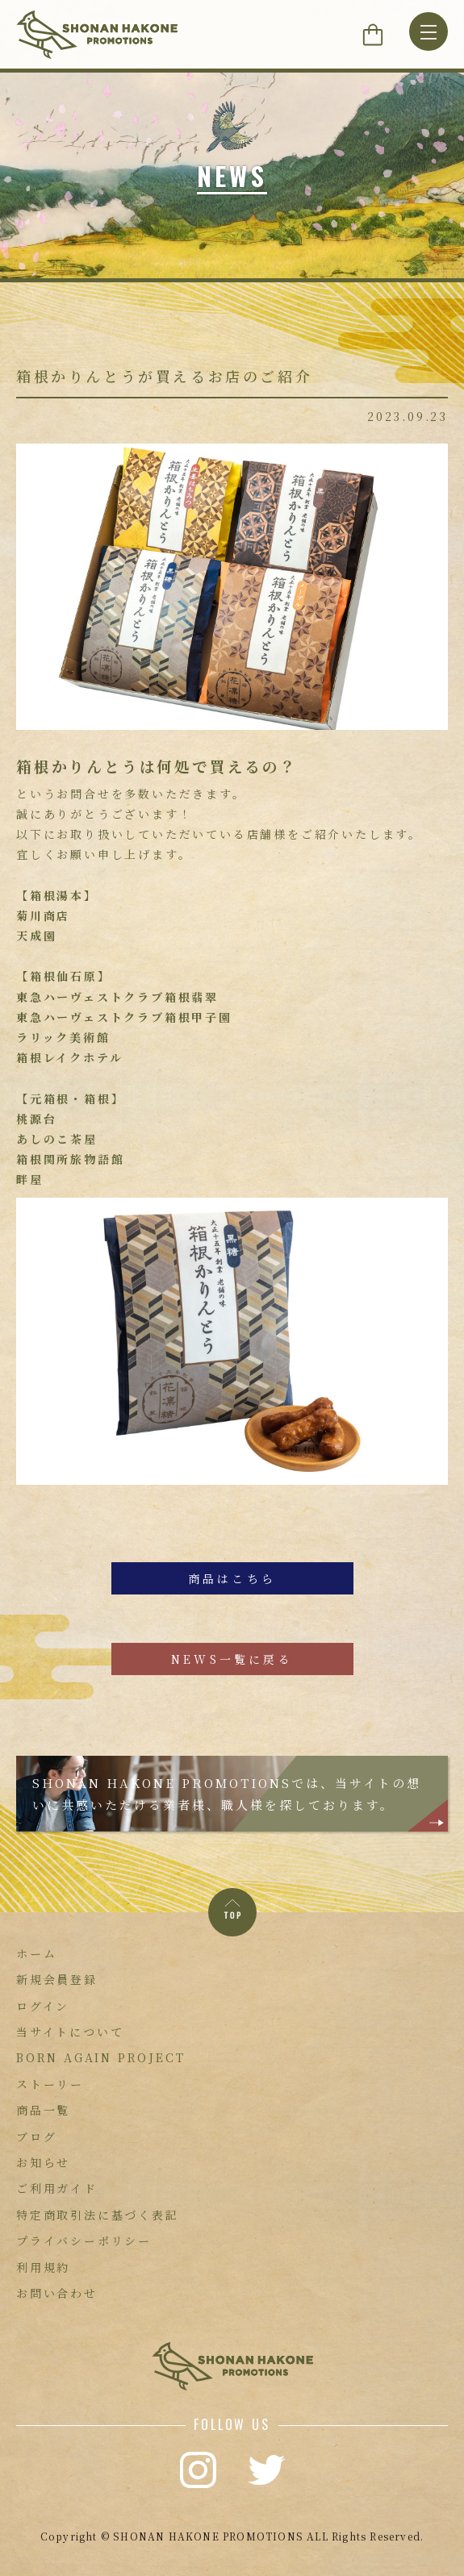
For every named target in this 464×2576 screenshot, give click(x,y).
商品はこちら (232, 1578)
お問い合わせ (57, 2293)
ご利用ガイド (57, 2188)
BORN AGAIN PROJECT (100, 2057)
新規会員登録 (57, 1979)
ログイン (42, 2006)
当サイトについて (69, 2032)
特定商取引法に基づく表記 (97, 2215)
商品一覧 (43, 2110)
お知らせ (43, 2162)
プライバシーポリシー (84, 2240)
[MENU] (428, 31)
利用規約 (43, 2267)
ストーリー (50, 2084)
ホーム (36, 1953)
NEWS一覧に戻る (232, 1659)
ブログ (36, 2136)
